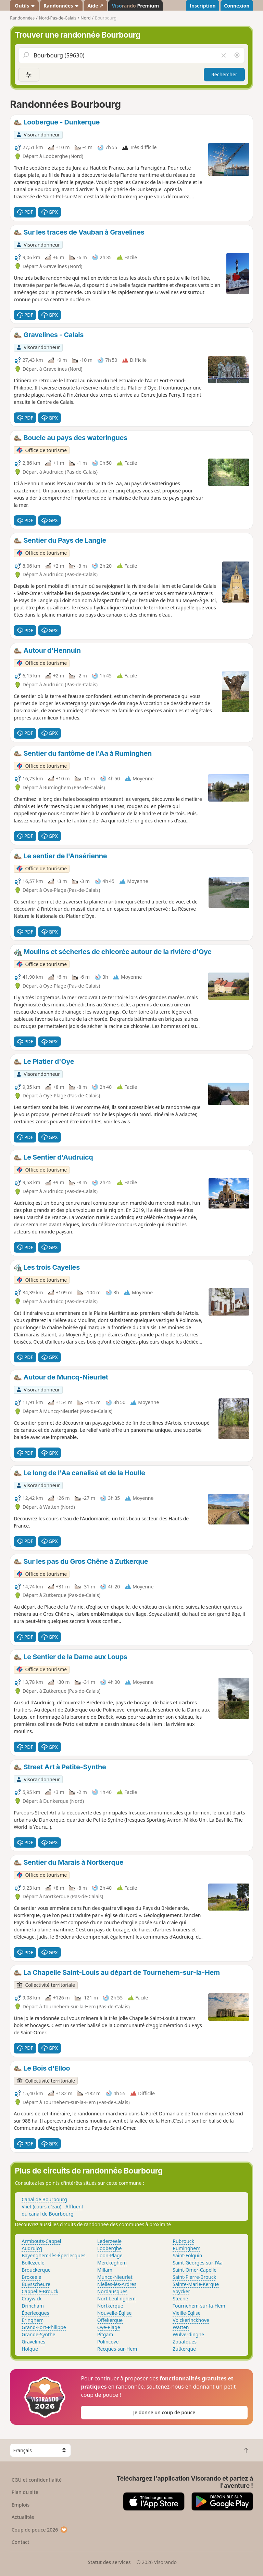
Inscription (202, 5)
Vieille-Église (186, 2313)
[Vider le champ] (223, 55)
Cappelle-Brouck (40, 2291)
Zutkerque (184, 2349)
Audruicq (32, 2248)
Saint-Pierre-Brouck (194, 2277)
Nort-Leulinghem (116, 2298)
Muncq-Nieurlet (115, 2277)
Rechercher (224, 74)
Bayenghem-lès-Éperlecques (53, 2255)
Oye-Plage (108, 2327)
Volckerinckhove (191, 2320)
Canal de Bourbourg (44, 2199)
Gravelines (33, 2341)
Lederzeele (109, 2241)
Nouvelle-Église (114, 2313)
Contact (20, 2542)
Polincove (108, 2341)
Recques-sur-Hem (117, 2349)
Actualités (23, 2517)
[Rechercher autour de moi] (237, 55)
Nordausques (112, 2291)
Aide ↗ (95, 5)
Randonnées (61, 5)
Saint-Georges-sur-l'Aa (198, 2262)
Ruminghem (186, 2248)
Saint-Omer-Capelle (194, 2270)
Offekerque (110, 2320)
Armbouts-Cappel (41, 2241)
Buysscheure (36, 2284)
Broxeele (31, 2277)
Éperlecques (35, 2313)
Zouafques (185, 2341)
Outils (24, 5)
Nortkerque (110, 2305)
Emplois (21, 2504)
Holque (30, 2349)
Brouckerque (36, 2270)
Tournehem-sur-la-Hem (199, 2305)
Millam (104, 2270)
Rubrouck (183, 2241)
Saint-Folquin (187, 2255)
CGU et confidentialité (37, 2479)
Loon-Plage (110, 2255)
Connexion (236, 5)
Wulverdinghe (188, 2334)
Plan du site (25, 2492)
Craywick (31, 2298)
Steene (180, 2298)
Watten (181, 2327)
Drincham (33, 2305)
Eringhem (32, 2320)
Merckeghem (112, 2262)
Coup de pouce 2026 (40, 2529)
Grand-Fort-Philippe (44, 2327)
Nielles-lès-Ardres (116, 2284)
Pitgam (105, 2334)
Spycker (181, 2291)
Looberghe (109, 2248)
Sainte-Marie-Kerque (196, 2284)
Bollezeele (33, 2262)
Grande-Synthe (38, 2334)
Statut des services (109, 2562)
